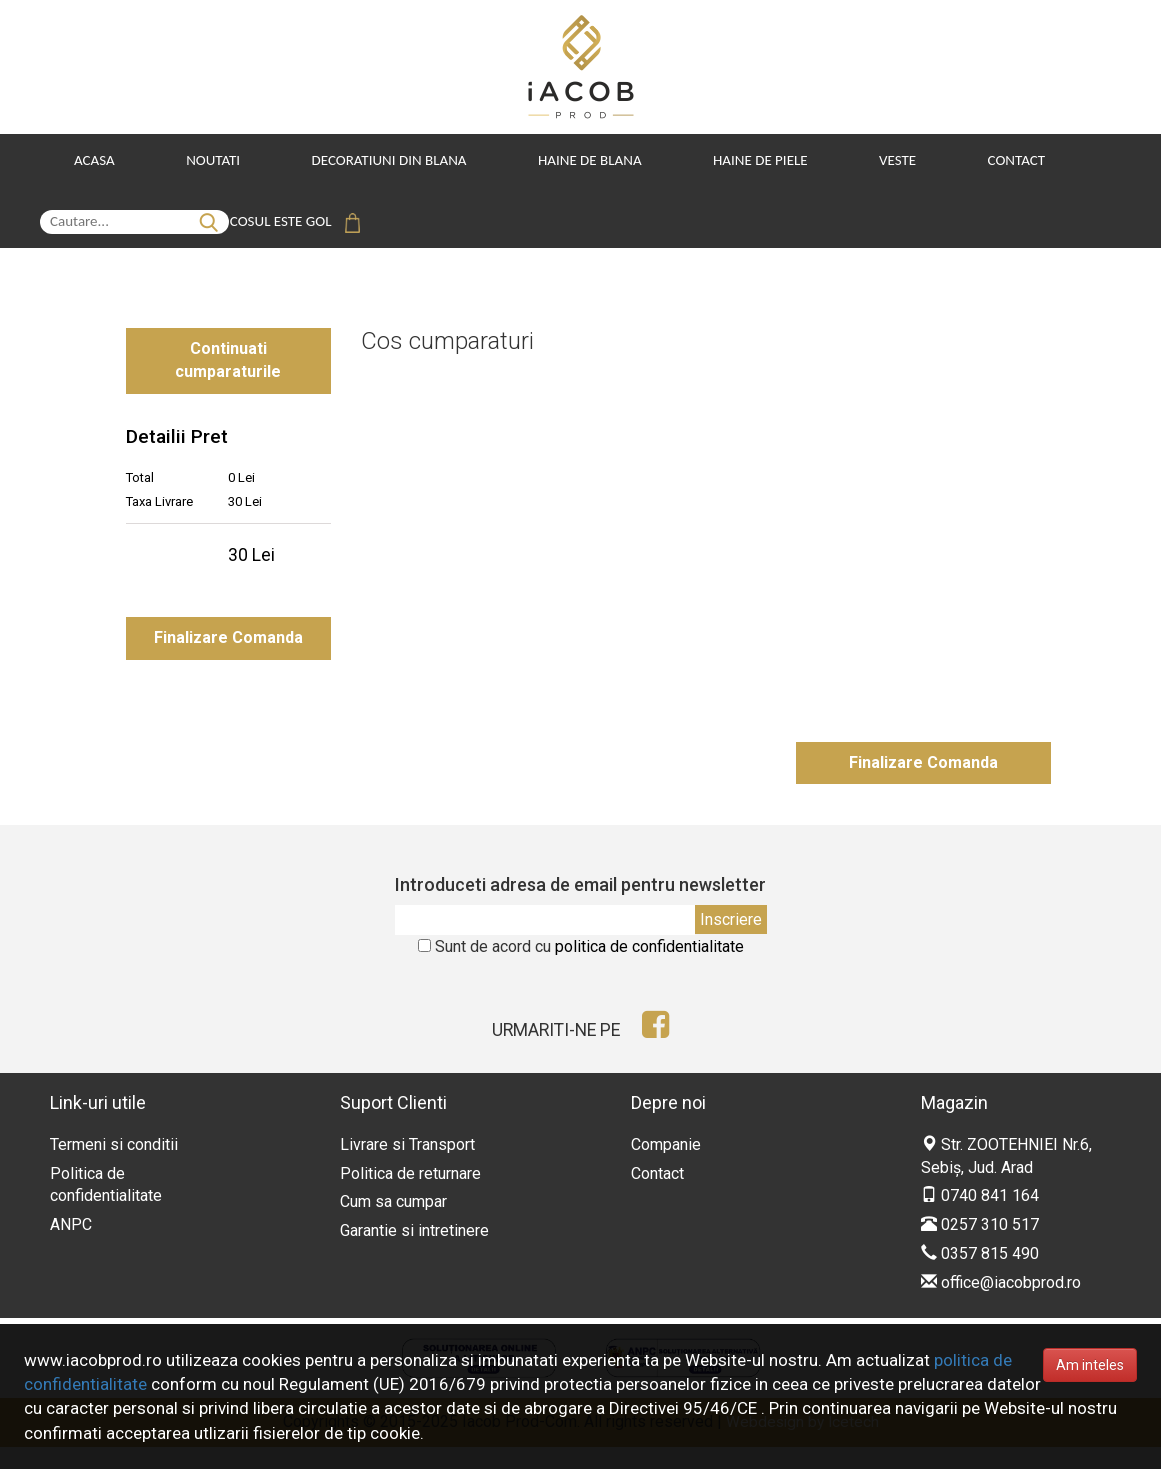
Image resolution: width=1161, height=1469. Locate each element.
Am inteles (1090, 1365)
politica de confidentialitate (649, 968)
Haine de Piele (746, 160)
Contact (996, 160)
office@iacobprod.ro (1001, 1304)
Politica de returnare (410, 1194)
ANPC (71, 1246)
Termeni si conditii (114, 1166)
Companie (666, 1166)
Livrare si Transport (407, 1166)
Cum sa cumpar (393, 1223)
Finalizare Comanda (228, 638)
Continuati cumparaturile (228, 354)
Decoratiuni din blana (382, 160)
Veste (880, 160)
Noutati (210, 160)
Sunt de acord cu (589, 968)
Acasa (94, 160)
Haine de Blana (580, 160)
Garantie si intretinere (414, 1252)
